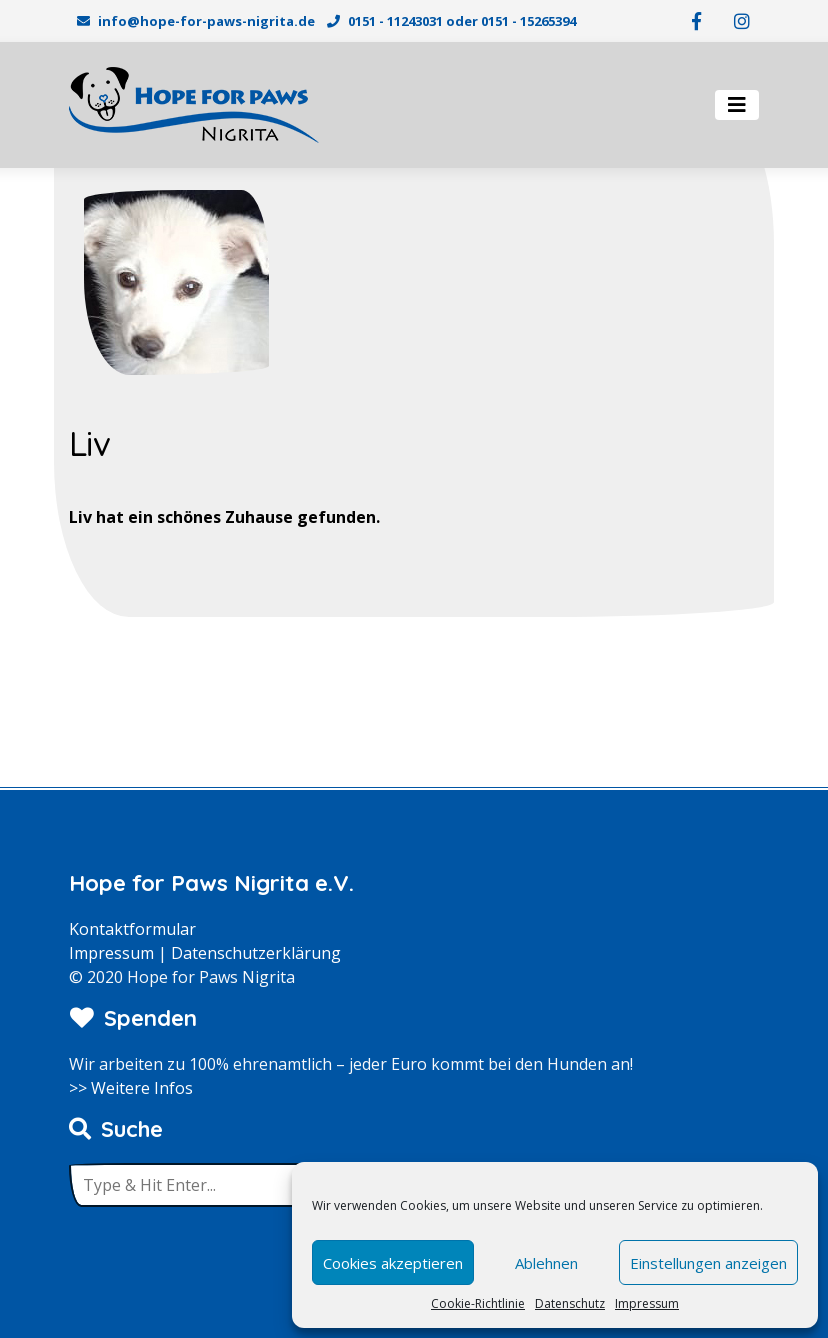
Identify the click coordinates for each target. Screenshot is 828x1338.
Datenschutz (570, 1303)
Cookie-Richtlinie (478, 1303)
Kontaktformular (132, 929)
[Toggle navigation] (737, 105)
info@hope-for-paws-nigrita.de (206, 21)
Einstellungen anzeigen (708, 1263)
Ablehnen (546, 1263)
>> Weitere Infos (131, 1088)
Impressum (647, 1303)
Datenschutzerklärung (256, 953)
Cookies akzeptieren (393, 1263)
